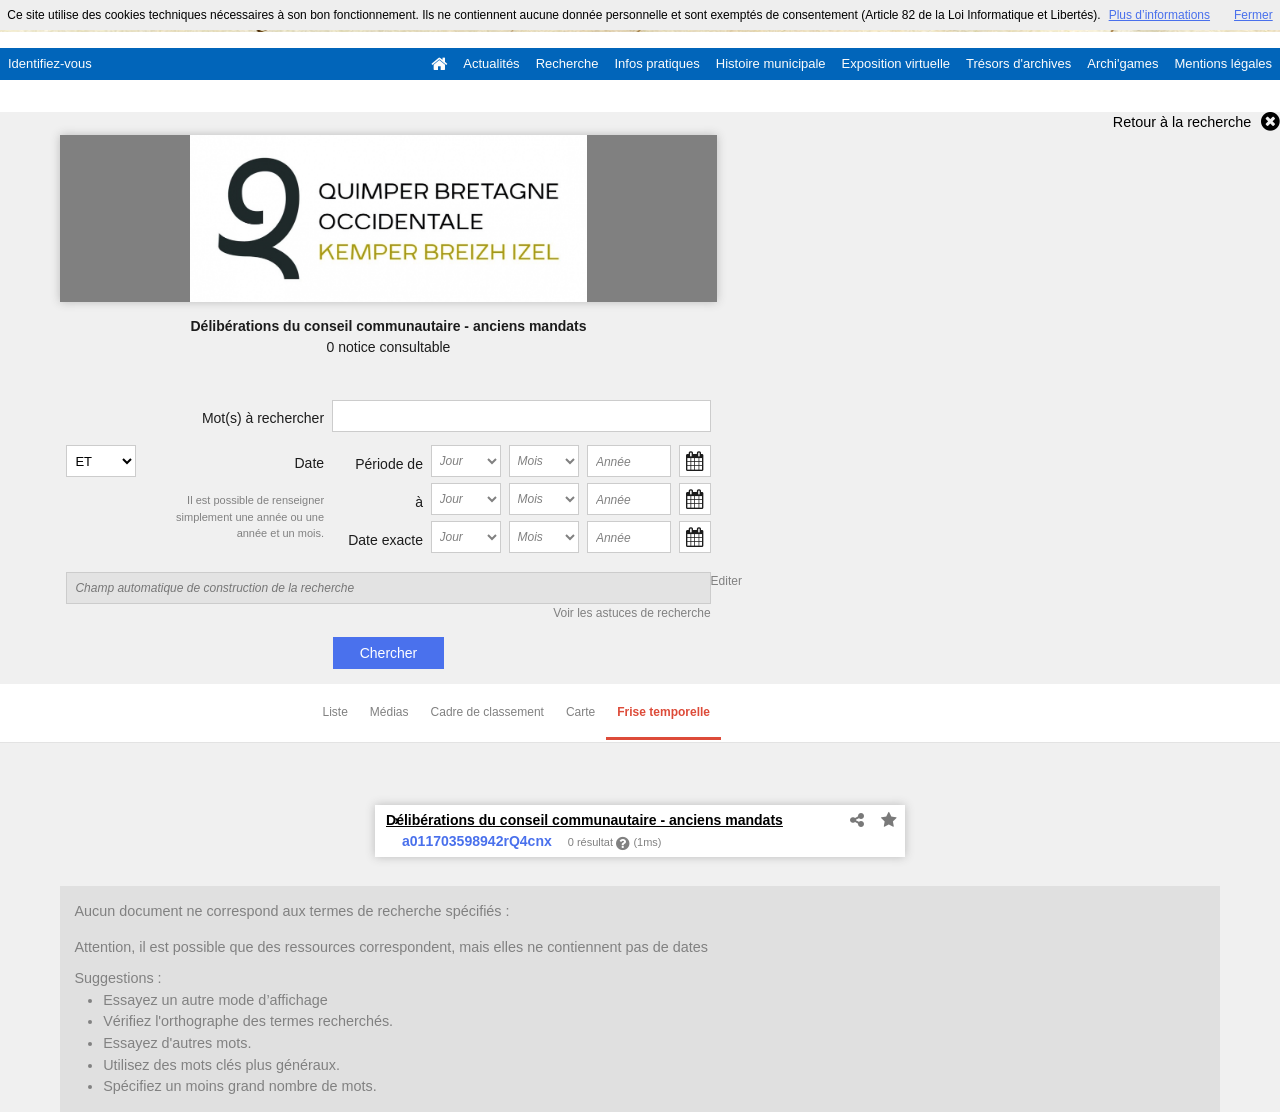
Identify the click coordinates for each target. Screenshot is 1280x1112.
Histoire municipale (771, 63)
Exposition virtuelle (896, 63)
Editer (726, 581)
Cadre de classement (487, 712)
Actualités (491, 63)
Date (310, 463)
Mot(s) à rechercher (263, 418)
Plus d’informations (1159, 15)
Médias (389, 712)
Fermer (1253, 15)
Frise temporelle (663, 712)
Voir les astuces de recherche (631, 613)
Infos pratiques (657, 63)
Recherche (567, 63)
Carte (580, 712)
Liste (335, 712)
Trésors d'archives (1018, 63)
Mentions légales (1223, 63)
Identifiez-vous (50, 63)
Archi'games (1122, 63)
